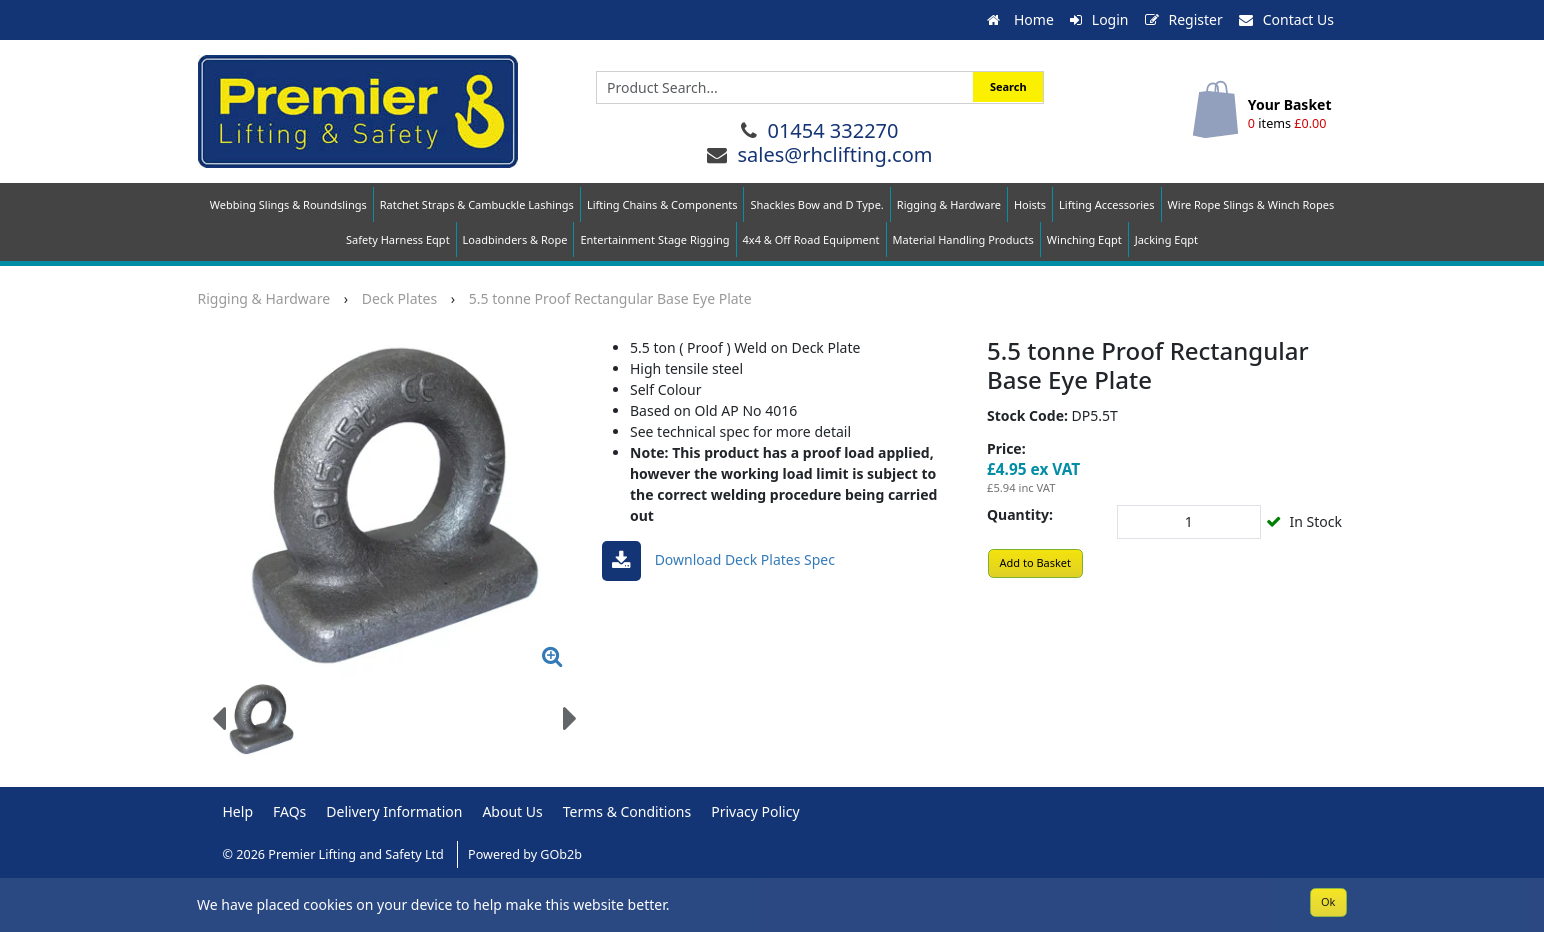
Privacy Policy (755, 811)
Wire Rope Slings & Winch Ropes (1251, 204)
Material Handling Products (963, 239)
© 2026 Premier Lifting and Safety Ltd (335, 854)
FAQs (289, 811)
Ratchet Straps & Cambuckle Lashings (477, 204)
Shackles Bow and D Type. (816, 204)
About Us (512, 811)
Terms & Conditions (627, 811)
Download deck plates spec (718, 561)
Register (1184, 19)
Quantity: (1020, 514)
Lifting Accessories (1106, 204)
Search (1008, 86)
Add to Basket (1036, 562)
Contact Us (1286, 19)
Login (1099, 19)
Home (1020, 19)
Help (238, 811)
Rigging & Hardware (949, 204)
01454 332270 (832, 130)
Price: (1006, 448)
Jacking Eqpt (1166, 239)
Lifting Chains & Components (662, 204)
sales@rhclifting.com (834, 154)
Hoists (1030, 204)
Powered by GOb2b (525, 854)
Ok (1328, 901)
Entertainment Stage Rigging (654, 239)
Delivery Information (394, 811)
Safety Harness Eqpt (398, 239)
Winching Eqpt (1084, 239)
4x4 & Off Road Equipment (811, 239)
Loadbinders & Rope (515, 239)
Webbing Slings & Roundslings (288, 204)
